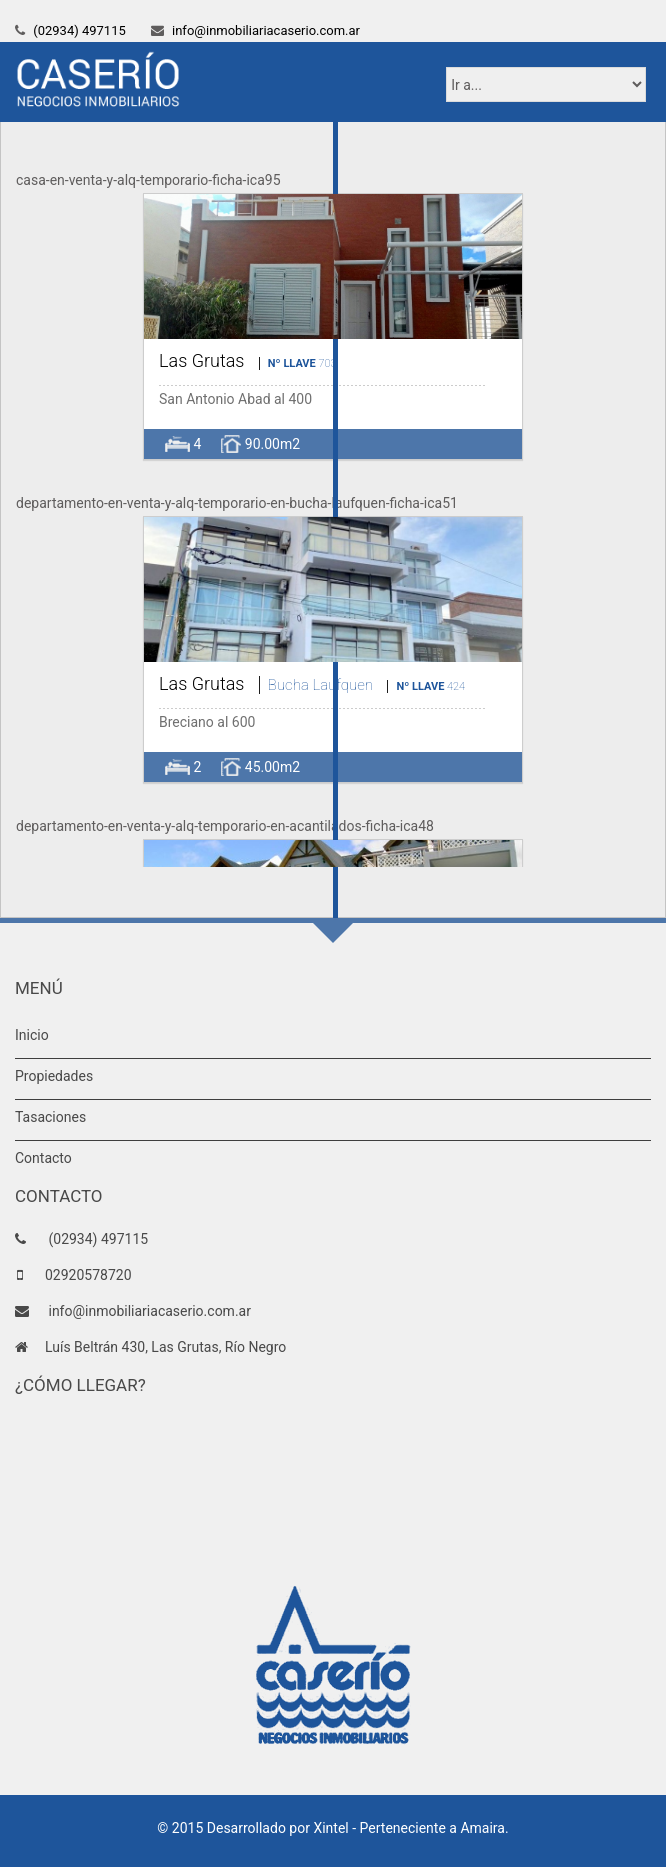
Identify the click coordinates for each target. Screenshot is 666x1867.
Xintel (330, 1828)
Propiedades (54, 1076)
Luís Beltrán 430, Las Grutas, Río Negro (165, 1347)
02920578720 (88, 1275)
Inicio (32, 1035)
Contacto (43, 1158)
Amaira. (484, 1828)
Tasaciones (50, 1117)
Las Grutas (201, 360)
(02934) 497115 (78, 30)
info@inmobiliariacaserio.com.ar (264, 30)
